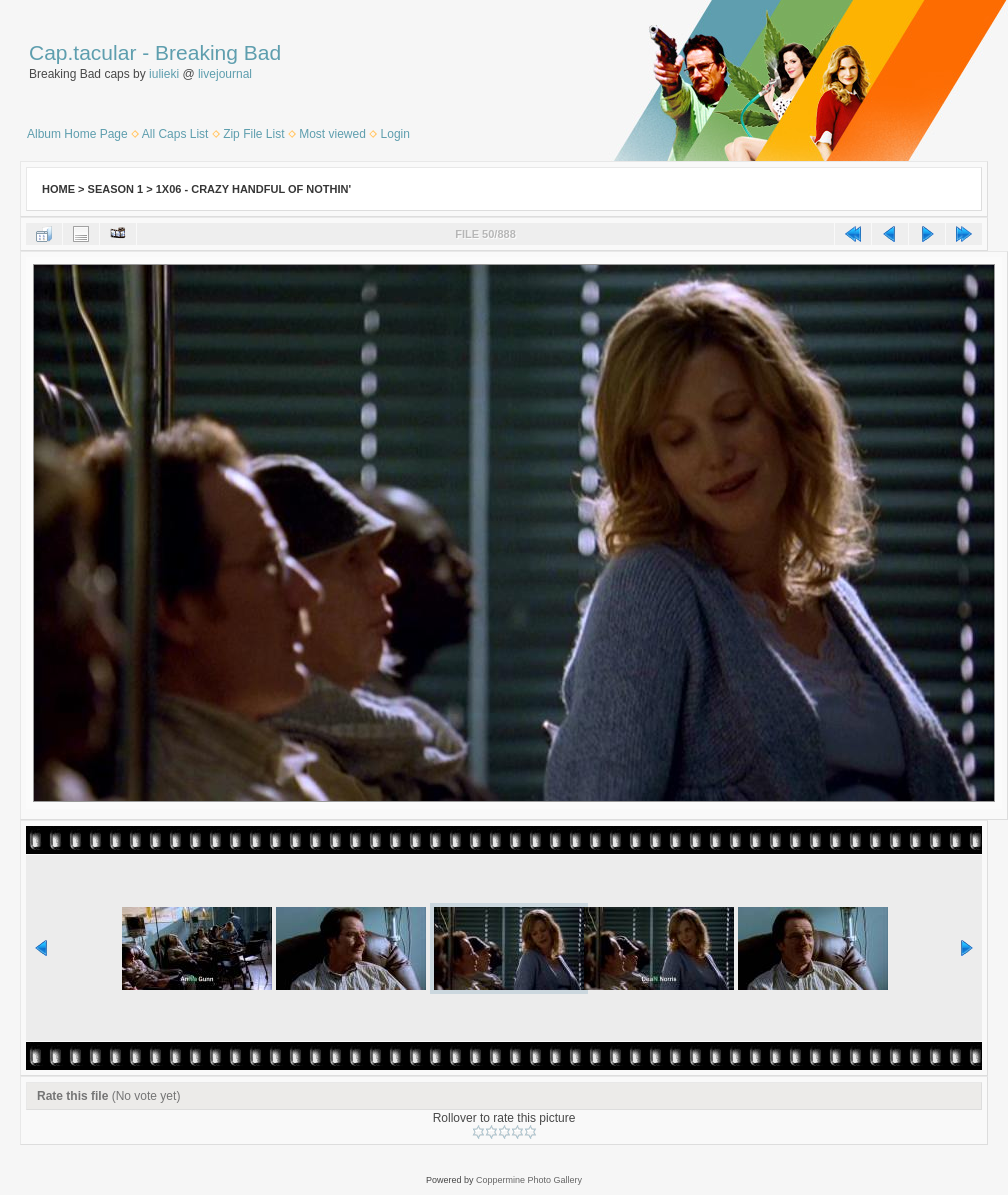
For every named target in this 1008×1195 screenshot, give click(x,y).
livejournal (225, 74)
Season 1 (116, 189)
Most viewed (332, 134)
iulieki (164, 74)
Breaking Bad (218, 52)
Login (395, 134)
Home (58, 189)
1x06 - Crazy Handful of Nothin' (253, 189)
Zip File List (253, 134)
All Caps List (175, 134)
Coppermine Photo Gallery (529, 1180)
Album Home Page (77, 134)
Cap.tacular (82, 52)
